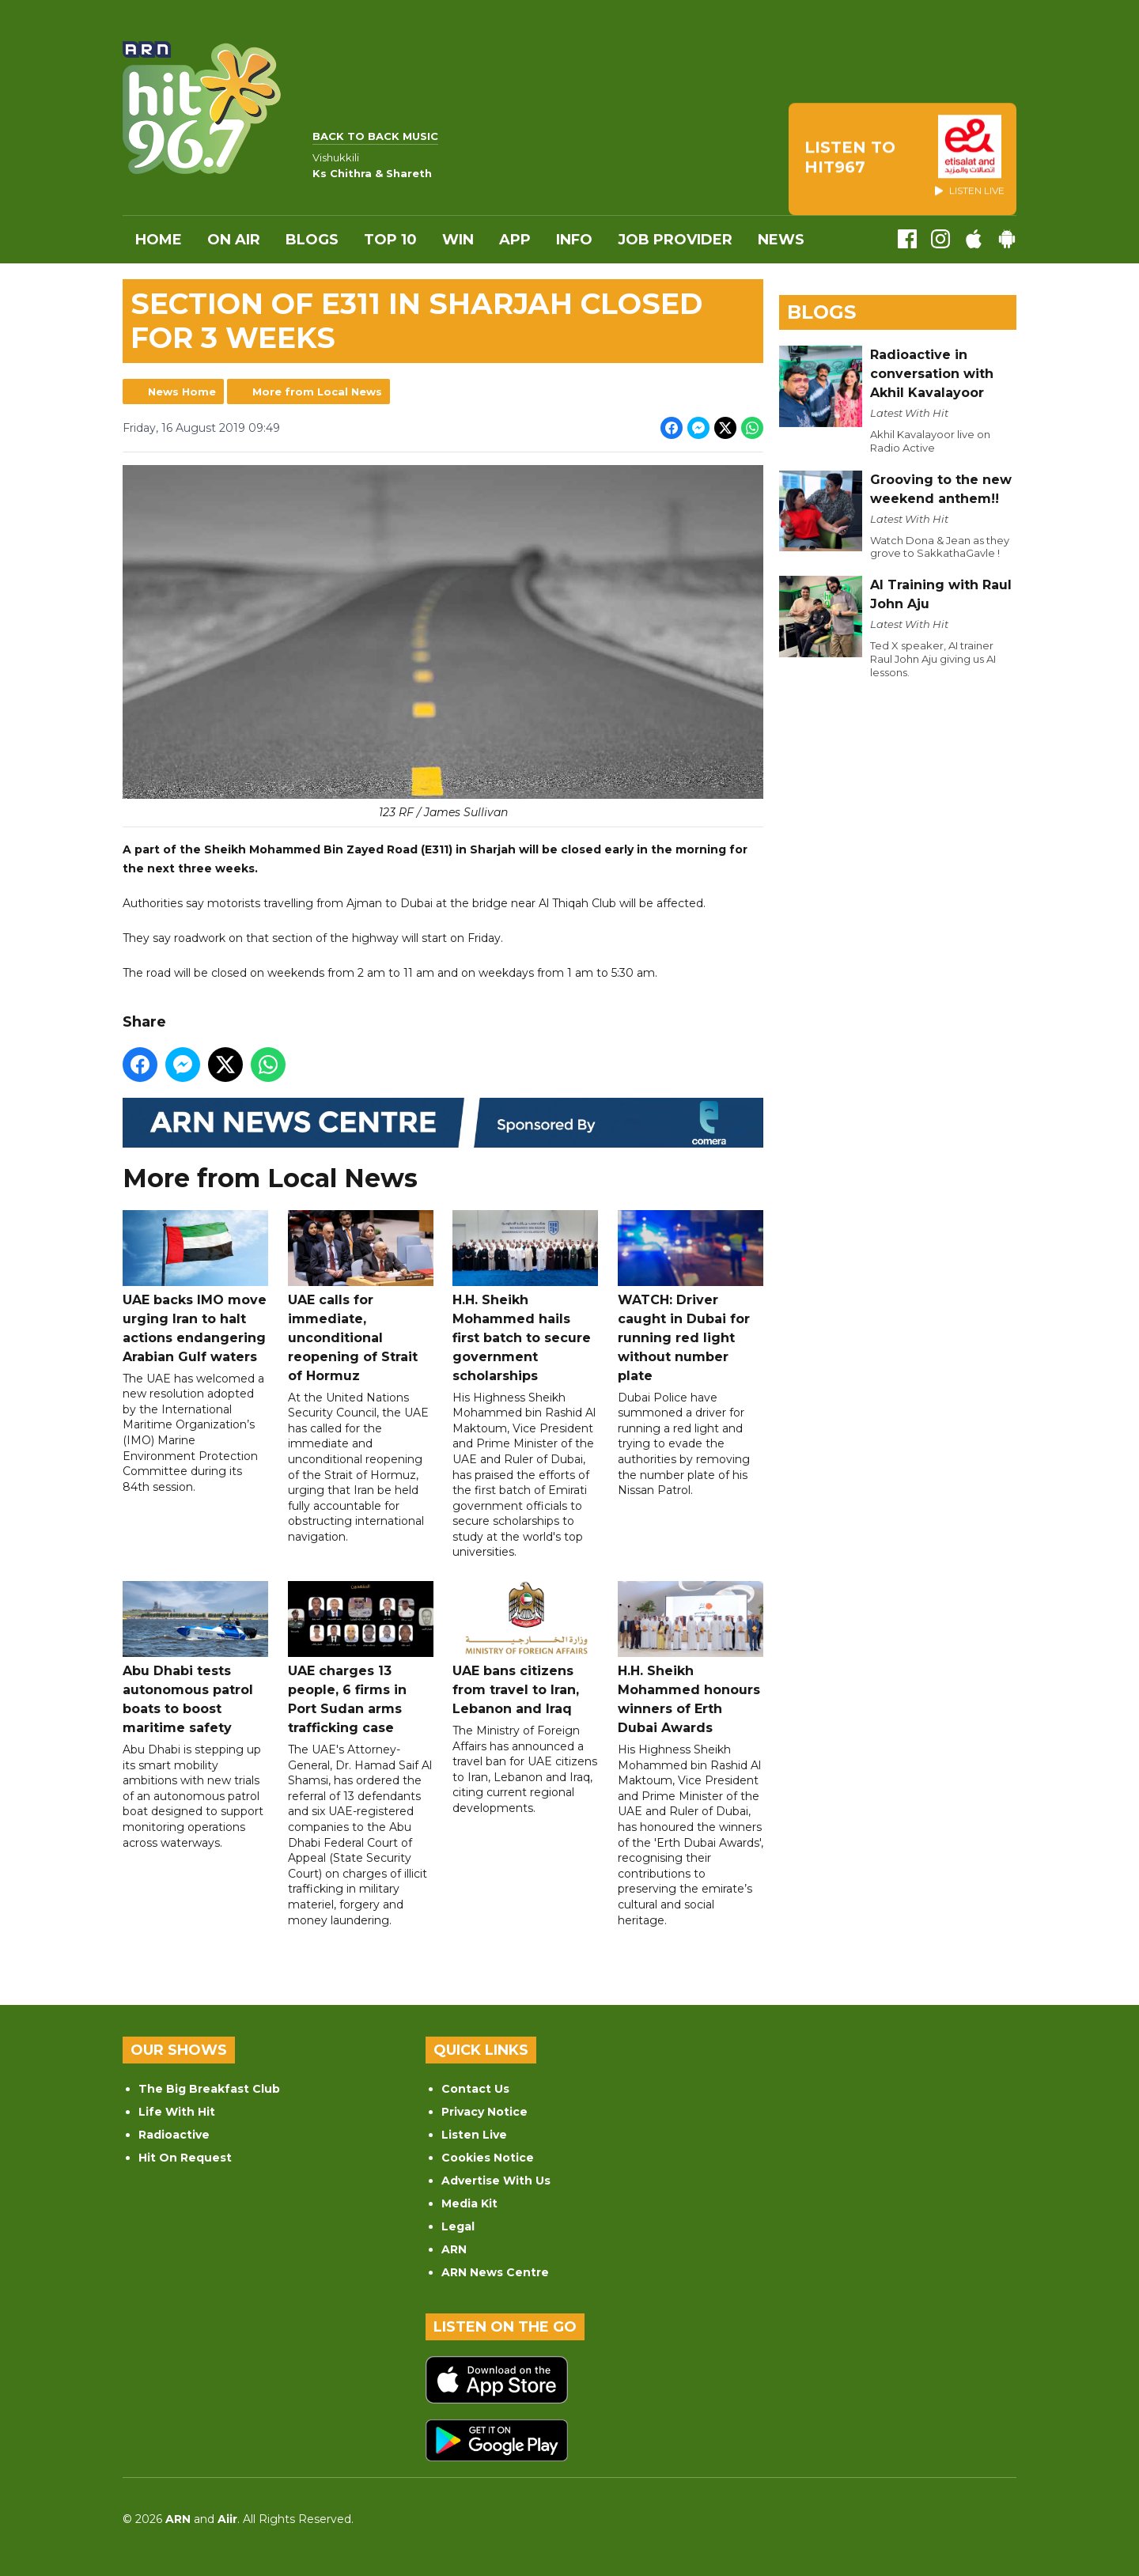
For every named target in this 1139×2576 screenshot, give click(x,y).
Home (158, 239)
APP (515, 239)
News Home (182, 391)
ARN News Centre (495, 2272)
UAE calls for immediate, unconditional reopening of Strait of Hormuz (360, 1296)
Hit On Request (185, 2157)
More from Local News (317, 391)
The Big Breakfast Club (209, 2089)
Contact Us (475, 2089)
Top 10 (390, 239)
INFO (574, 239)
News (781, 239)
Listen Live (474, 2135)
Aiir (227, 2519)
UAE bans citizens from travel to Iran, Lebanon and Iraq (525, 1648)
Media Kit (469, 2203)
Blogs (312, 239)
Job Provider (675, 239)
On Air (233, 239)
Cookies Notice (487, 2157)
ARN (454, 2249)
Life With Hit (176, 2112)
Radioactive (174, 2135)
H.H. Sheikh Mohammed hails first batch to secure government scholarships (525, 1296)
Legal (458, 2226)
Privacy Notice (484, 2112)
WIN (458, 239)
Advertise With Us (496, 2180)
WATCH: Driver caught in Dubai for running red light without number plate (690, 1296)
